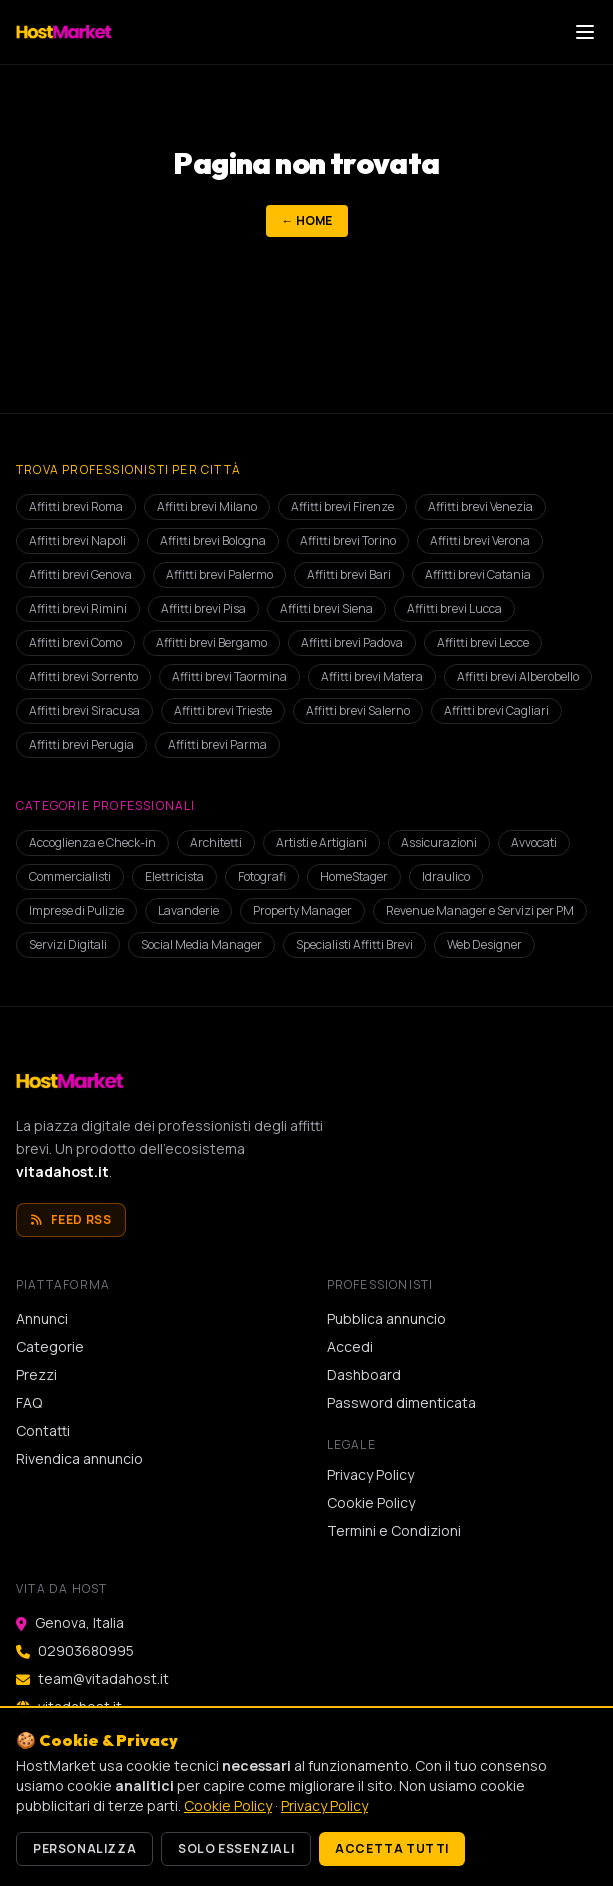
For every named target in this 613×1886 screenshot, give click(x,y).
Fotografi (262, 876)
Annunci (42, 1318)
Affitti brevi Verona (480, 540)
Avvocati (534, 842)
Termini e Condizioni (394, 1530)
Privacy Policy (370, 1474)
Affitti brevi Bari (349, 574)
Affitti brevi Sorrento (83, 676)
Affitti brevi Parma (217, 744)
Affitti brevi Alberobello (518, 676)
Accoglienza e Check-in (92, 842)
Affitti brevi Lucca (454, 608)
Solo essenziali (236, 1848)
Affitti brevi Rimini (78, 608)
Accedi (350, 1346)
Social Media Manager (201, 944)
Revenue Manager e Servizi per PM (480, 910)
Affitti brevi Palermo (219, 574)
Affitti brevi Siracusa (84, 710)
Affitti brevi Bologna (213, 540)
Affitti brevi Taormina (229, 676)
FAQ (29, 1402)
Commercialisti (70, 876)
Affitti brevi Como (75, 642)
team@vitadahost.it (103, 1678)
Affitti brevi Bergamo (211, 642)
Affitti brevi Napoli (77, 540)
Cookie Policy (371, 1502)
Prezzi (36, 1374)
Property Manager (302, 910)
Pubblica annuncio (386, 1318)
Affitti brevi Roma (76, 506)
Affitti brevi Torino (348, 540)
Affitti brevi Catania (478, 574)
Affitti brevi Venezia (480, 506)
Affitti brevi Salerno (358, 710)
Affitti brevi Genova (80, 574)
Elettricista (174, 876)
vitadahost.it (62, 1171)
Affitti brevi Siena (326, 608)
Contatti (43, 1430)
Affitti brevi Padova (352, 642)
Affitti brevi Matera (372, 676)
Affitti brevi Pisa (203, 608)
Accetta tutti (392, 1848)
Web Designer (484, 944)
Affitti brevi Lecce (483, 642)
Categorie (50, 1346)
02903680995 (86, 1650)
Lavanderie (188, 910)
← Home (307, 220)
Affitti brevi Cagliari (496, 710)
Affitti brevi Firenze (342, 506)
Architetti (216, 842)
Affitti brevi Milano (207, 506)
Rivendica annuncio (79, 1458)
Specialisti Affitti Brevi (354, 944)
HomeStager (354, 876)
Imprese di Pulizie (76, 910)
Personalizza (84, 1848)
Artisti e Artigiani (321, 842)
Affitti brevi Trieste (223, 710)
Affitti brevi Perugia (81, 744)
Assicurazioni (439, 842)
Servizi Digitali (68, 944)
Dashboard (364, 1374)
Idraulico (446, 876)
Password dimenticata (401, 1402)
